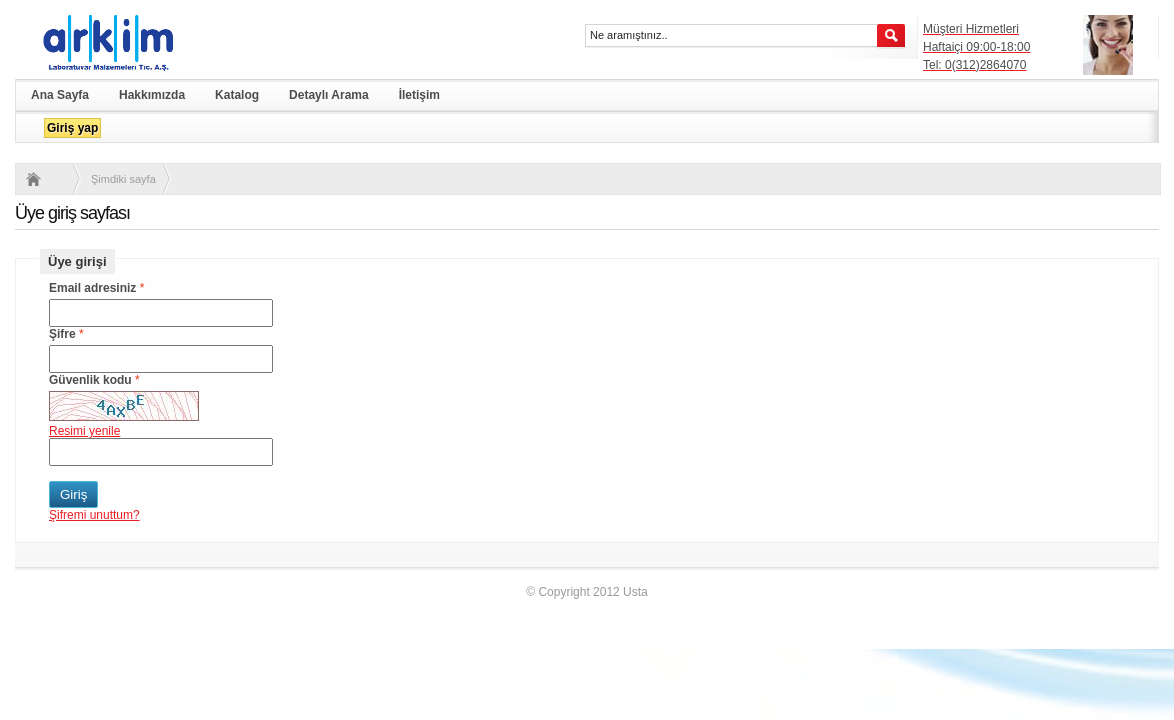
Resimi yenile (84, 431)
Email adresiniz (92, 288)
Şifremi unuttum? (94, 515)
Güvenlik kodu (90, 380)
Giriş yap (72, 128)
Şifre (62, 334)
